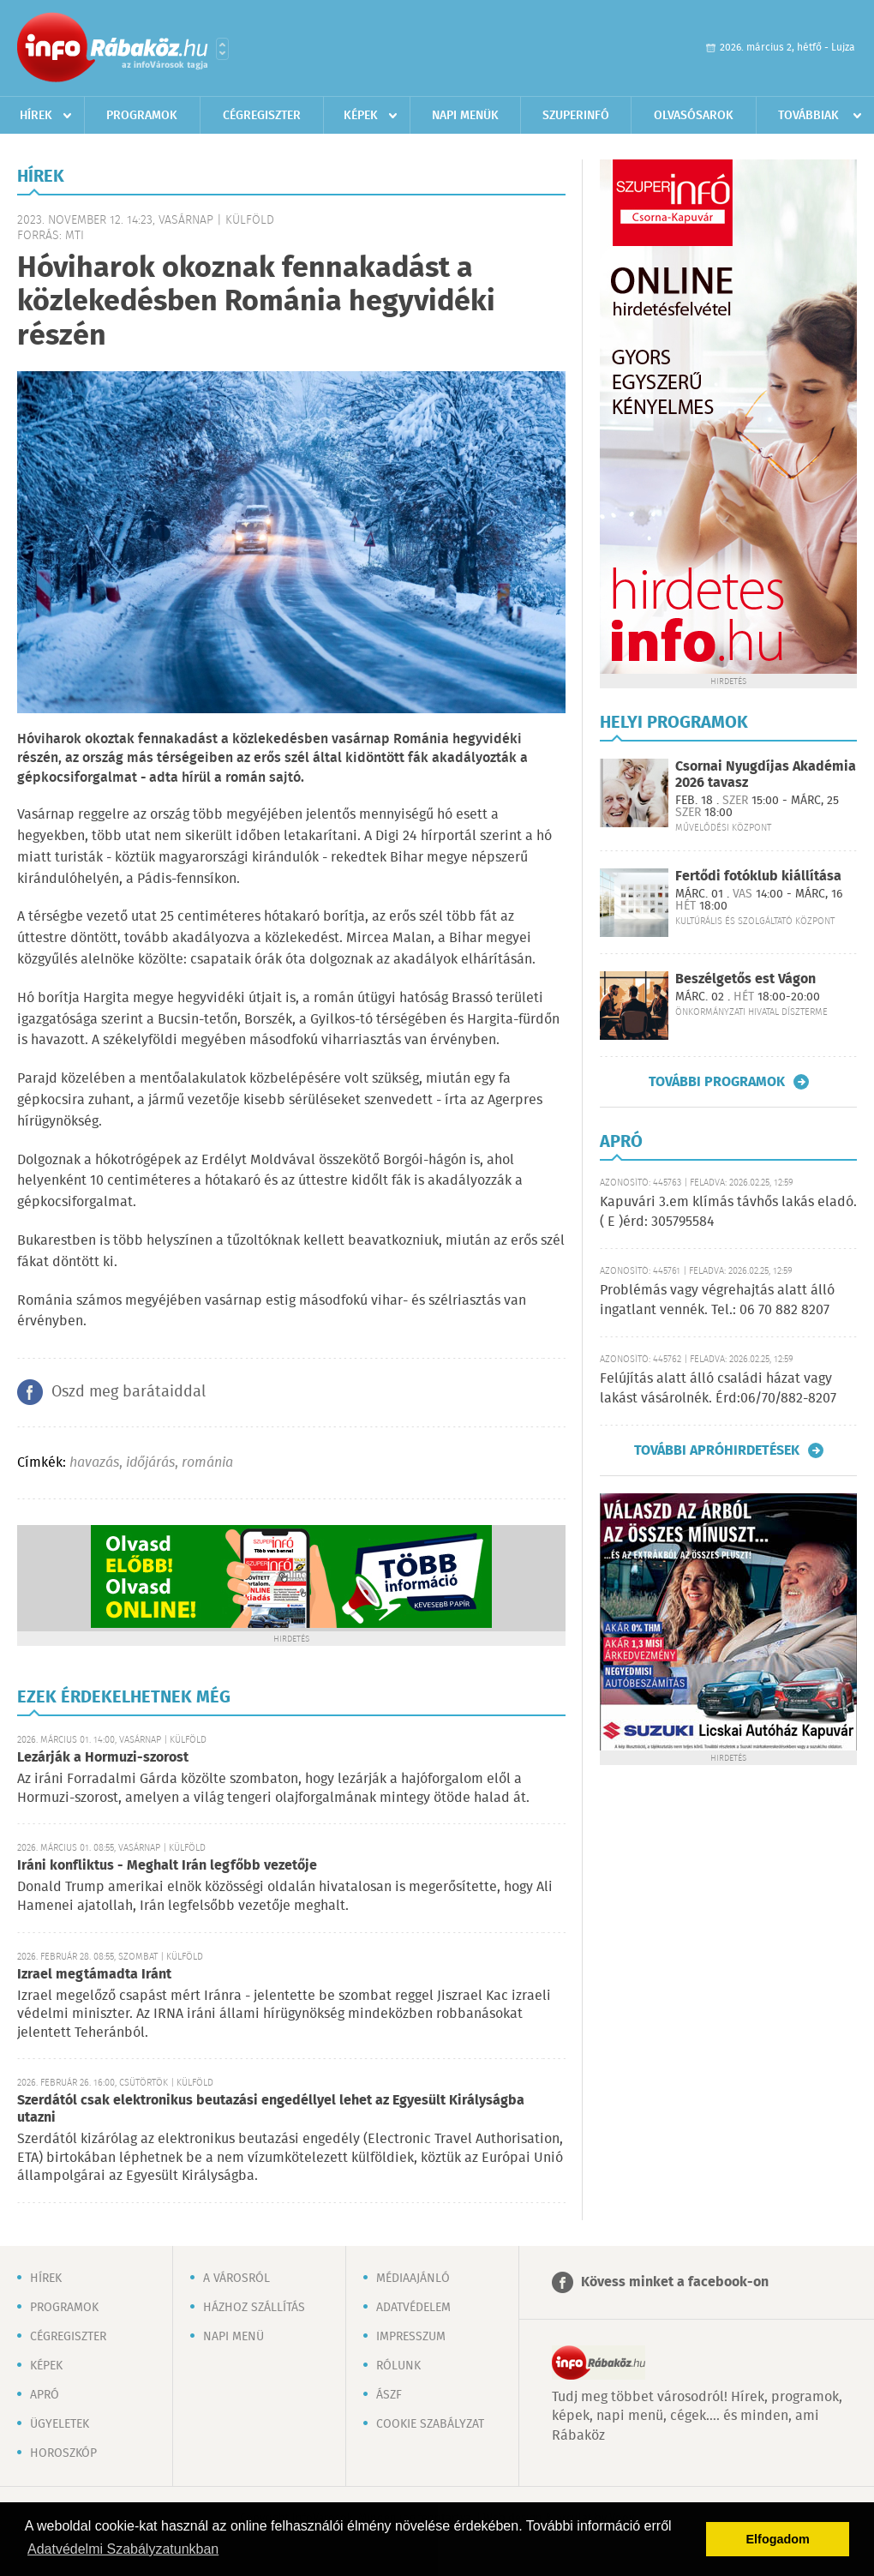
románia (207, 1463)
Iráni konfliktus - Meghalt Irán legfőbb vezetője (167, 1865)
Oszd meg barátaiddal (128, 1392)
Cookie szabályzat (430, 2424)
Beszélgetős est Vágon (745, 979)
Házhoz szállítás (254, 2307)
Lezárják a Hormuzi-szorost (103, 1757)
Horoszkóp (63, 2453)
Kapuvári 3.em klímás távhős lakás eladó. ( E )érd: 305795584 (728, 1212)
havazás (94, 1463)
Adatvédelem (413, 2307)
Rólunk (398, 2366)
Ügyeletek (59, 2424)
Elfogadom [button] (778, 2539)
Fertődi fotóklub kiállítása (758, 876)
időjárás (150, 1463)
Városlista (222, 49)
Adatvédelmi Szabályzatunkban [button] (122, 2549)
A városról (236, 2278)
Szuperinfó (575, 115)
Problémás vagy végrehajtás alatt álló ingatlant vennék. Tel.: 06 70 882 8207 (717, 1300)
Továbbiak (808, 115)
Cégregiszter (262, 115)
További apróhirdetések (716, 1450)
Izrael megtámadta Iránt (94, 1974)
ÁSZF (389, 2395)
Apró (44, 2395)
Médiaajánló (413, 2278)
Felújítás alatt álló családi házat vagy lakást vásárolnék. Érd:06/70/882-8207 (718, 1388)
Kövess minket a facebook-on (675, 2282)
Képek (361, 115)
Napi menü (233, 2336)
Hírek (36, 115)
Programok (141, 115)
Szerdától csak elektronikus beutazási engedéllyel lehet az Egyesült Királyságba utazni (270, 2109)
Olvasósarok (693, 115)
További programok (717, 1082)
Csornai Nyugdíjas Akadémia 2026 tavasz (765, 775)
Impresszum (411, 2336)
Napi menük (465, 115)
